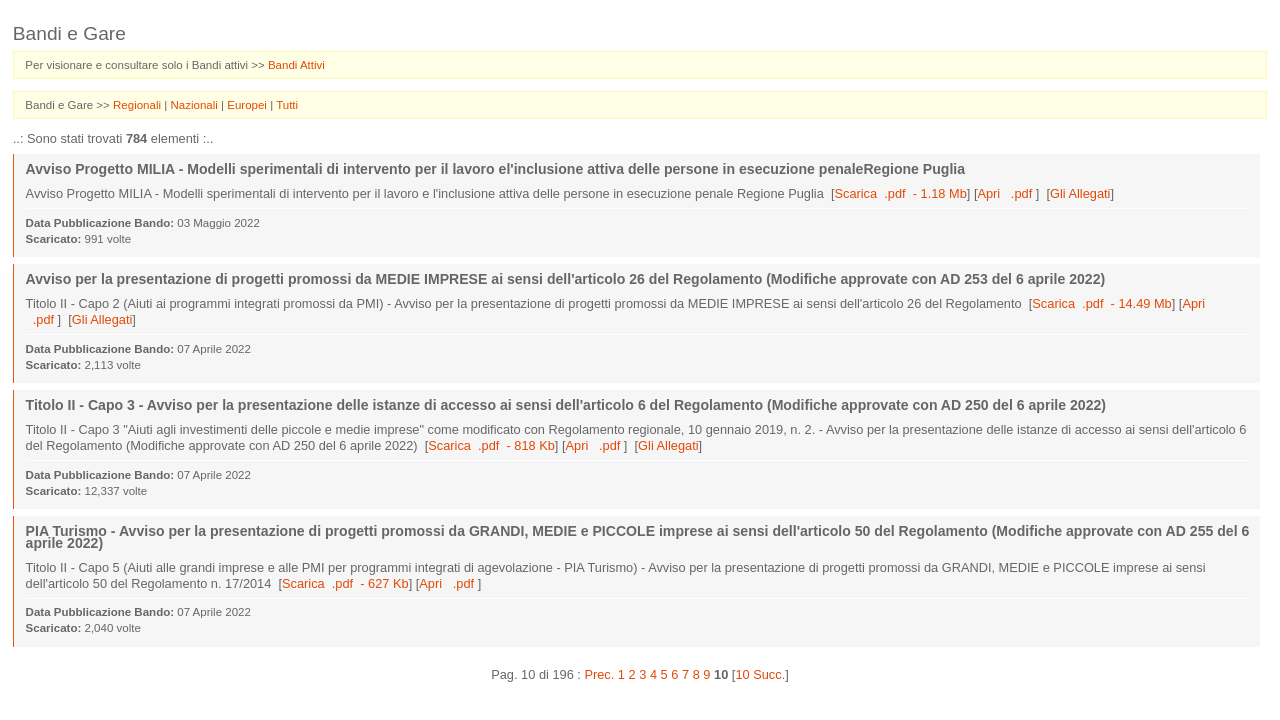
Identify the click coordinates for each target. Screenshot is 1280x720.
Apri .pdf (1006, 193)
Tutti (287, 105)
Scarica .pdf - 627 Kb (345, 583)
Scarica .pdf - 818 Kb (491, 445)
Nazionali (195, 105)
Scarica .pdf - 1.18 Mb (900, 193)
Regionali (138, 105)
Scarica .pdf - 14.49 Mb (1101, 303)
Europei (248, 105)
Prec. (599, 674)
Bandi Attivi (296, 65)
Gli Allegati (1080, 193)
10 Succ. (760, 674)
